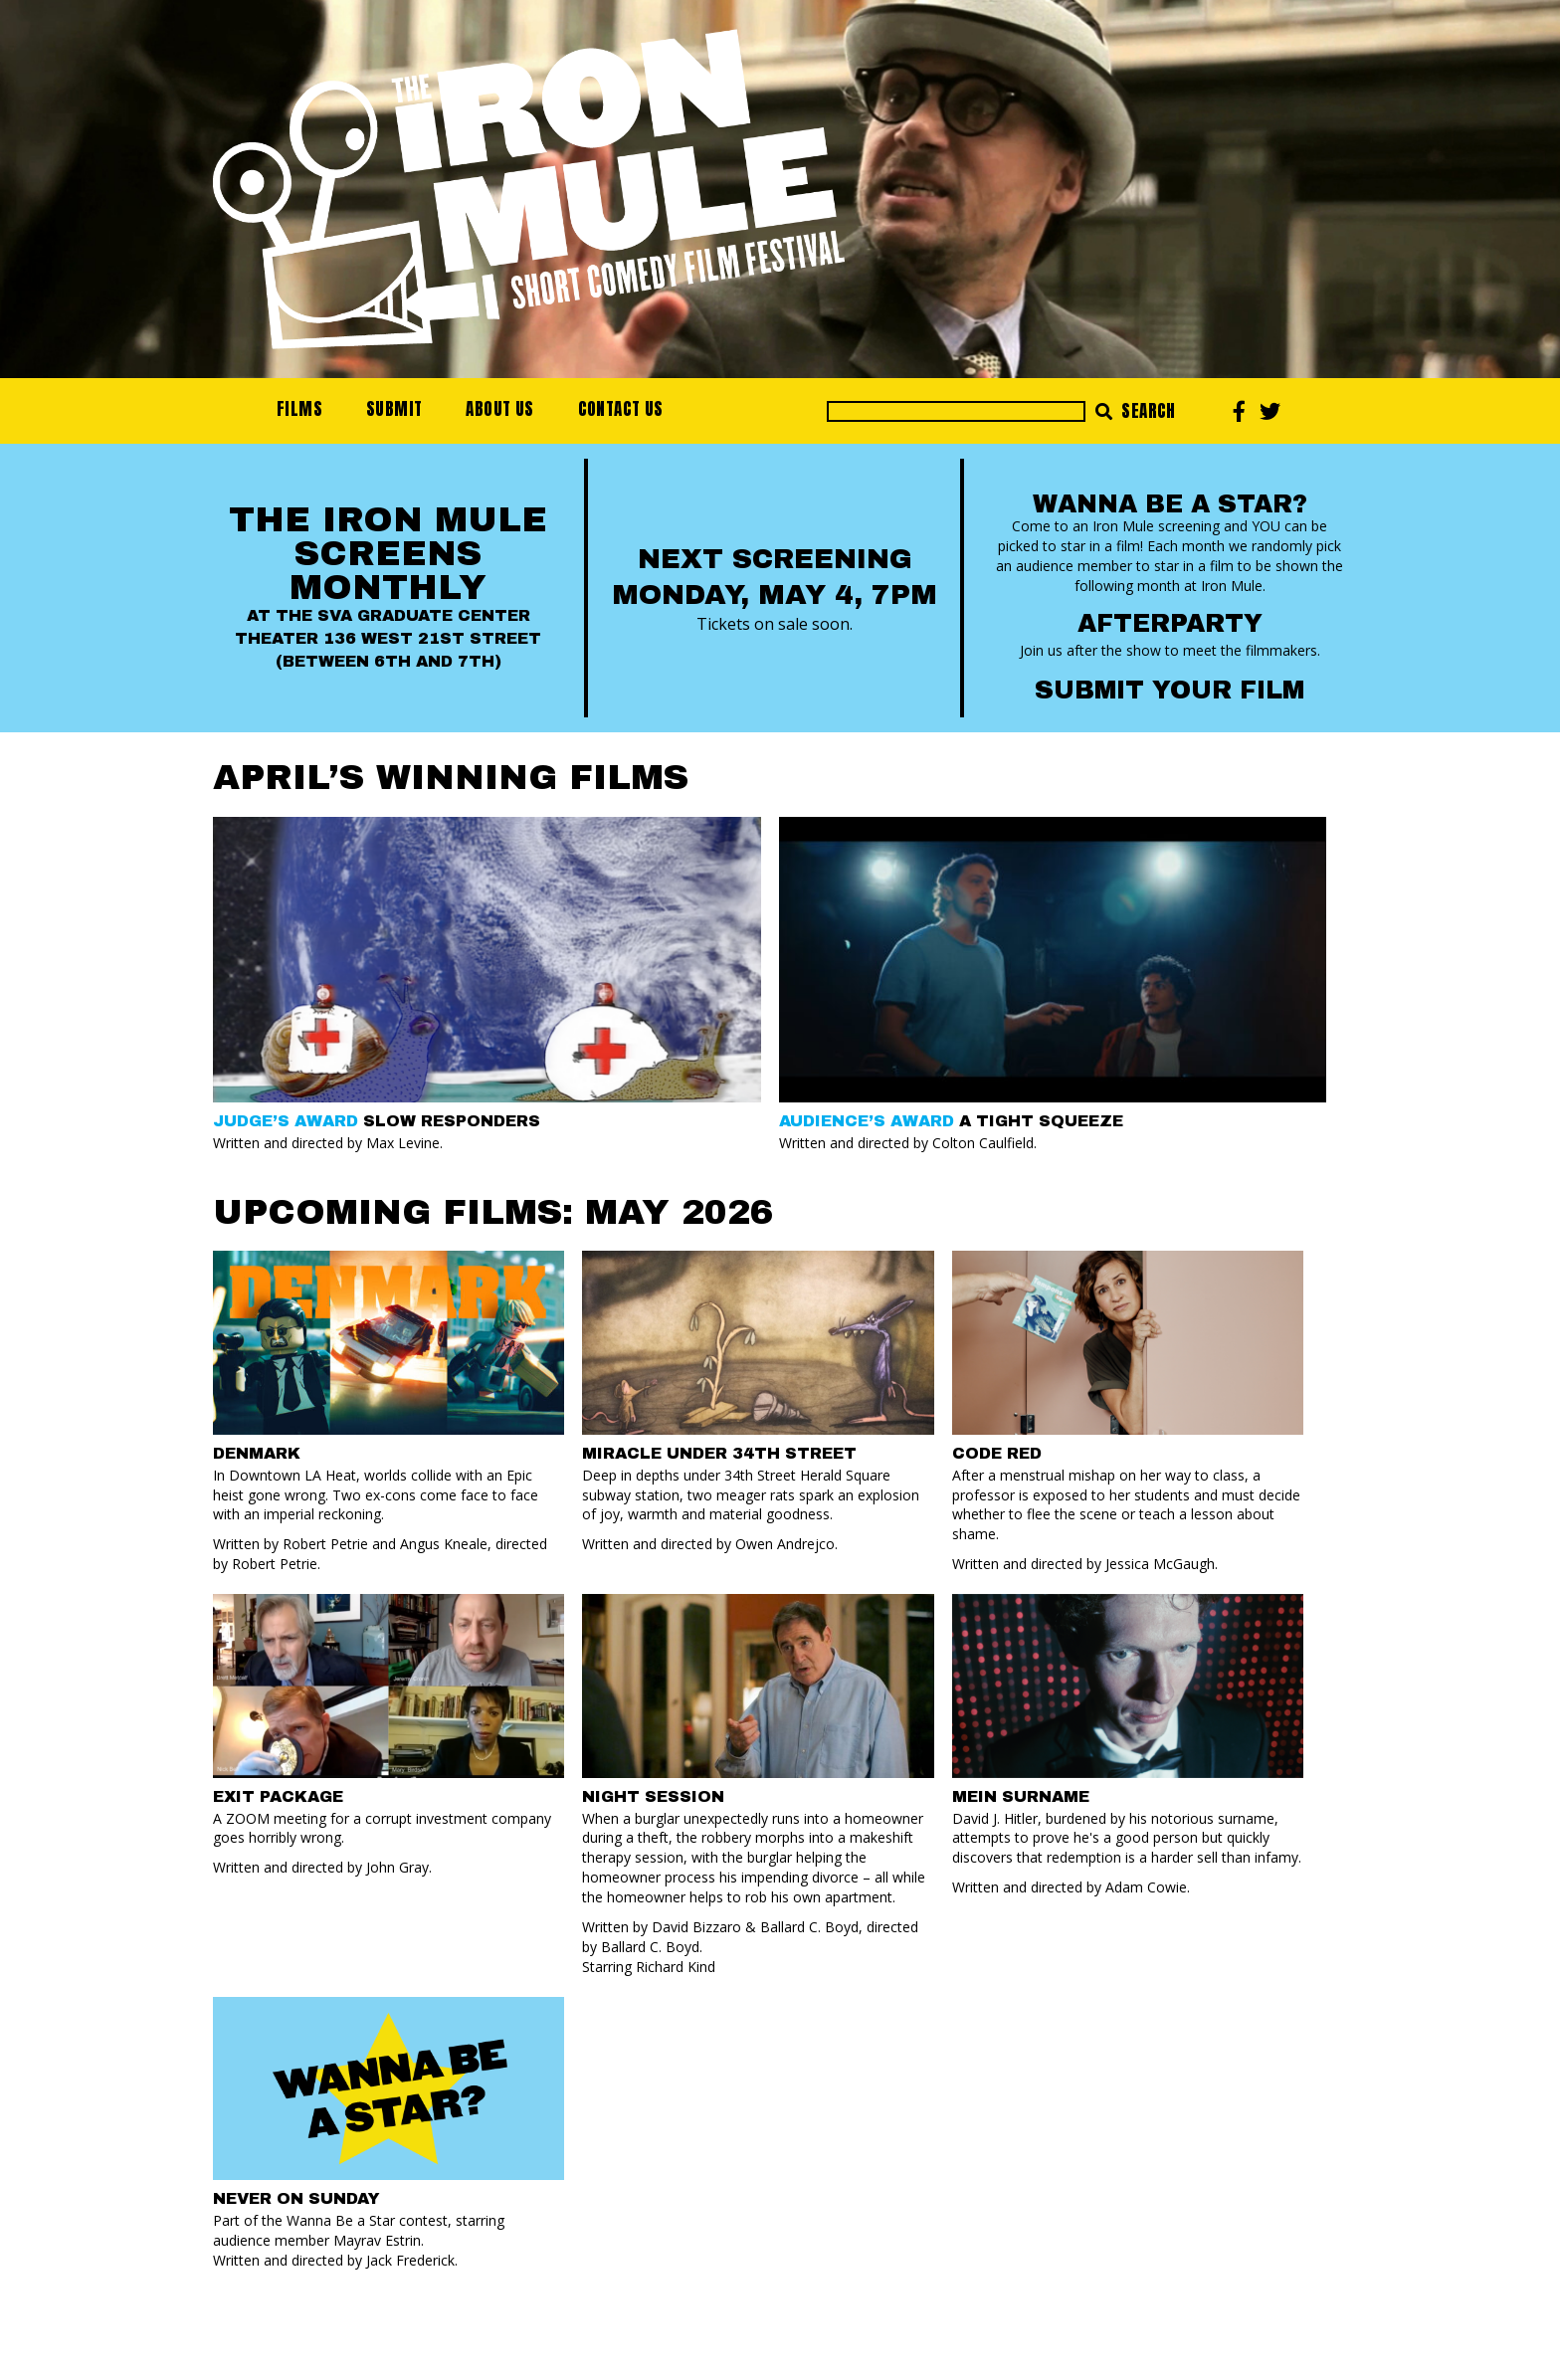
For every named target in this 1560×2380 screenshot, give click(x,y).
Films (299, 409)
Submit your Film (1169, 690)
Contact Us (621, 409)
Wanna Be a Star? (1170, 504)
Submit (394, 409)
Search (1135, 411)
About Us (499, 409)
